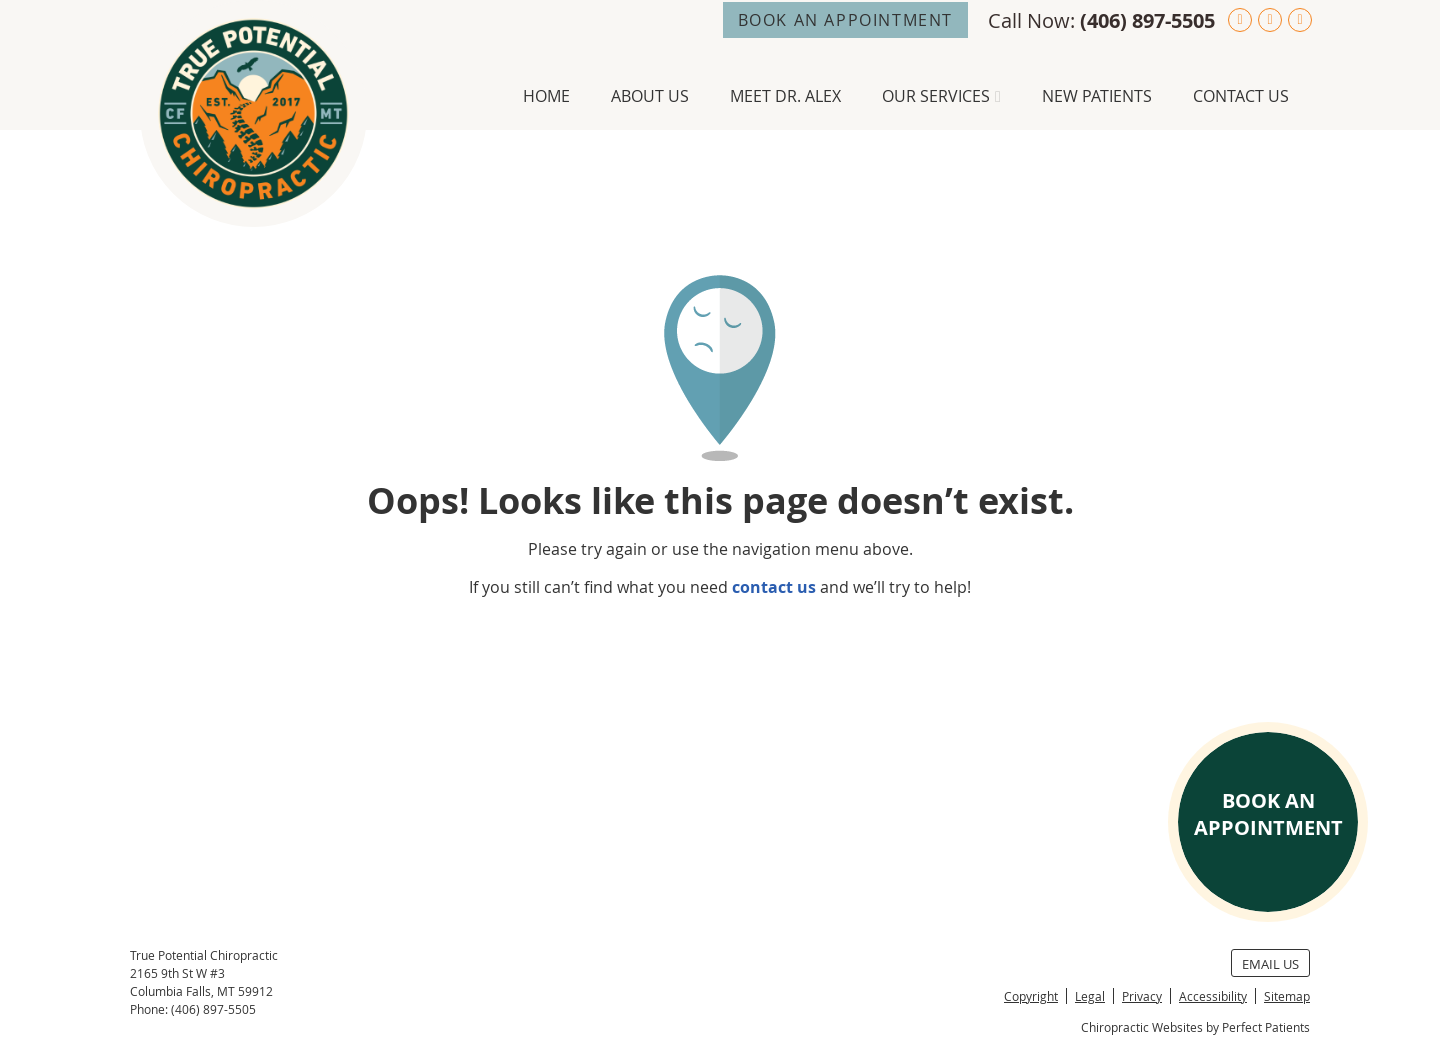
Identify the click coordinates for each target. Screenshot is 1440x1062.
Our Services (936, 96)
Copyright (1031, 996)
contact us (774, 587)
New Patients (1097, 96)
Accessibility (1213, 996)
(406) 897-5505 (1147, 20)
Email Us (1270, 964)
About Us (650, 96)
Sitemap (1287, 996)
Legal (1090, 996)
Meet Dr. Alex (785, 96)
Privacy (1142, 996)
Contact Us (1241, 96)
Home (546, 96)
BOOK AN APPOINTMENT (845, 20)
